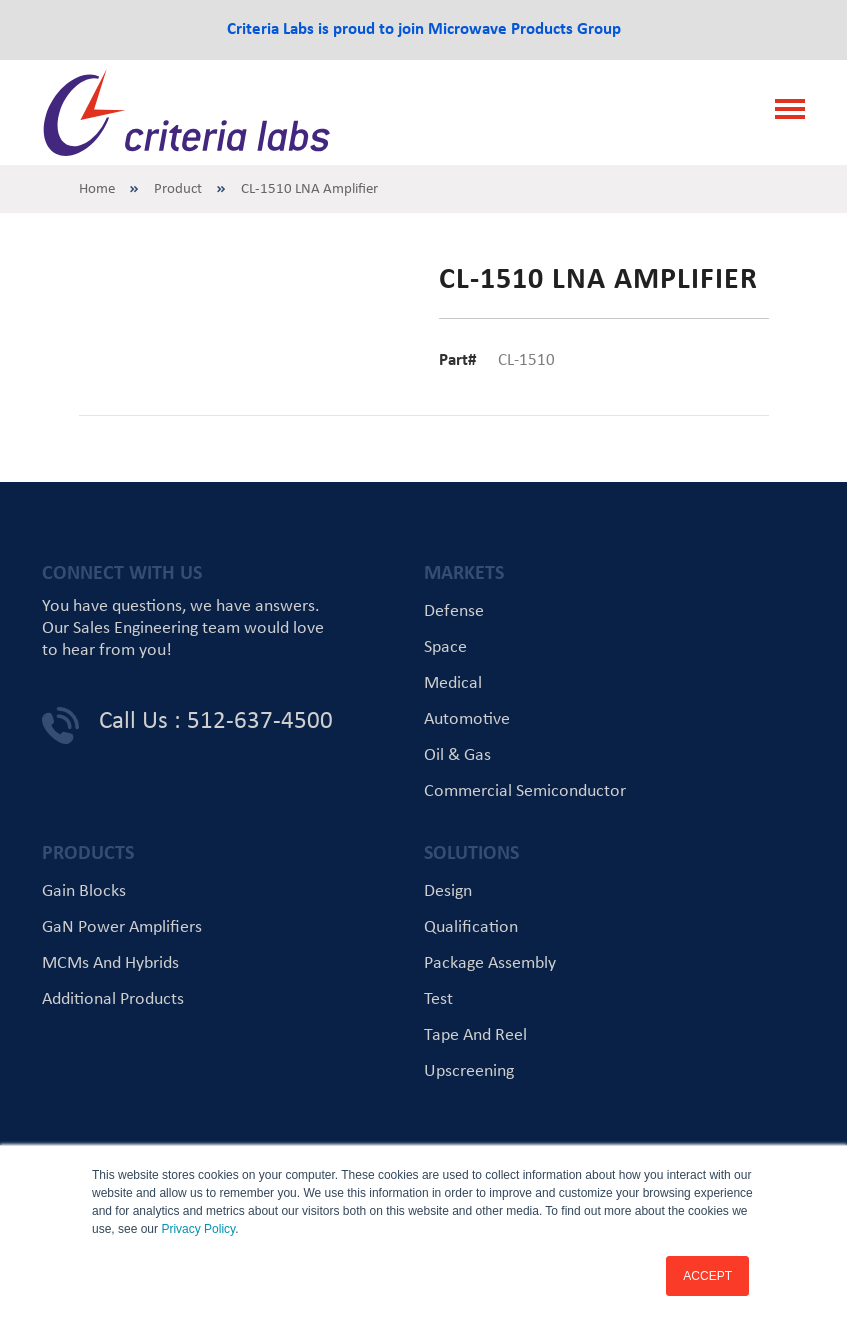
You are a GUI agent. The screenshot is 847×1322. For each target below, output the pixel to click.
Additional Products (113, 999)
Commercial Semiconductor (525, 791)
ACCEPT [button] (707, 1276)
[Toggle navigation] (784, 112)
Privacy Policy (198, 1229)
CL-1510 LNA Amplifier (309, 189)
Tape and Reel (475, 1035)
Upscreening (469, 1071)
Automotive (467, 719)
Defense (454, 611)
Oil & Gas (457, 755)
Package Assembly (490, 963)
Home (97, 189)
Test (438, 999)
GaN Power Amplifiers (122, 927)
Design (448, 891)
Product (178, 189)
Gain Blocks (84, 891)
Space (445, 647)
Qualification (471, 927)
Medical (453, 683)
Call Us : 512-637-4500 (216, 721)
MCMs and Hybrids (110, 963)
